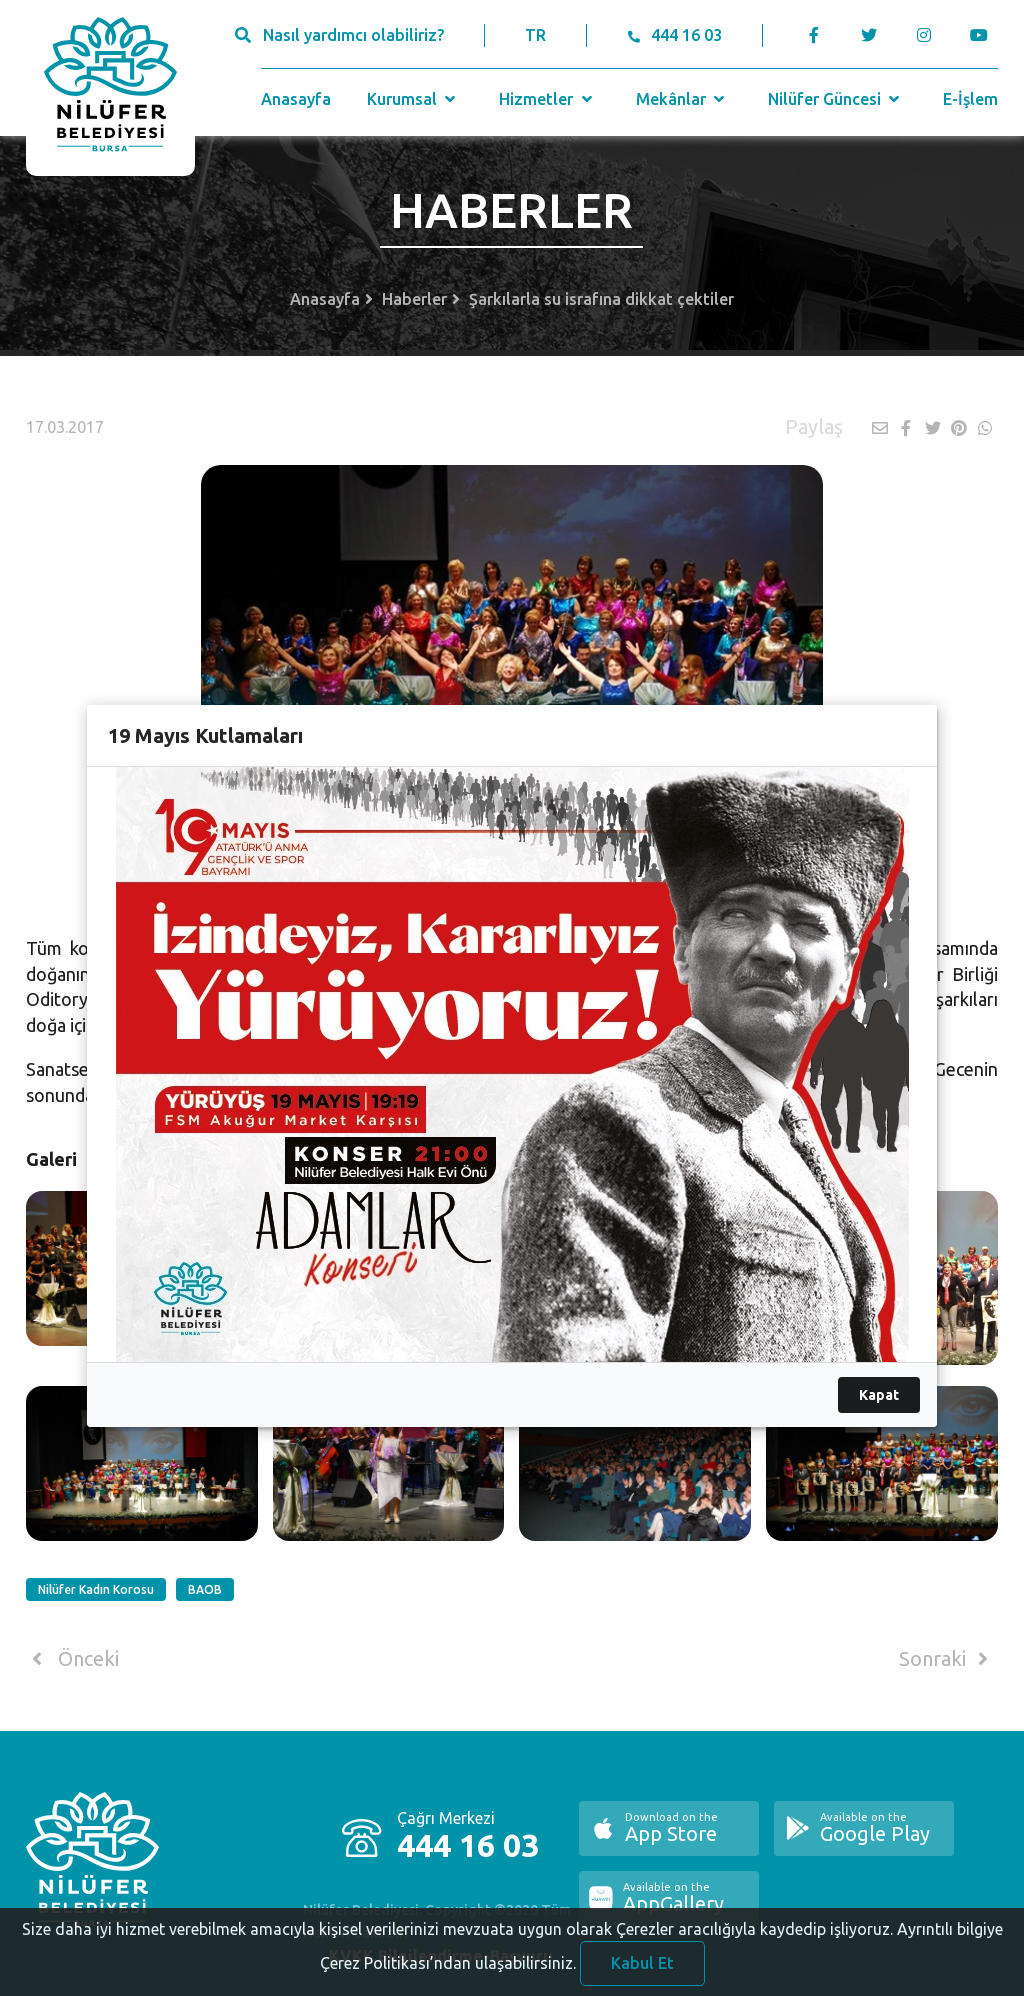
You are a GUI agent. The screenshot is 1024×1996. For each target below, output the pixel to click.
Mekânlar (682, 99)
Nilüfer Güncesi (836, 99)
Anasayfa (296, 99)
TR (535, 35)
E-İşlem (970, 99)
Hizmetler (547, 99)
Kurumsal (413, 99)
